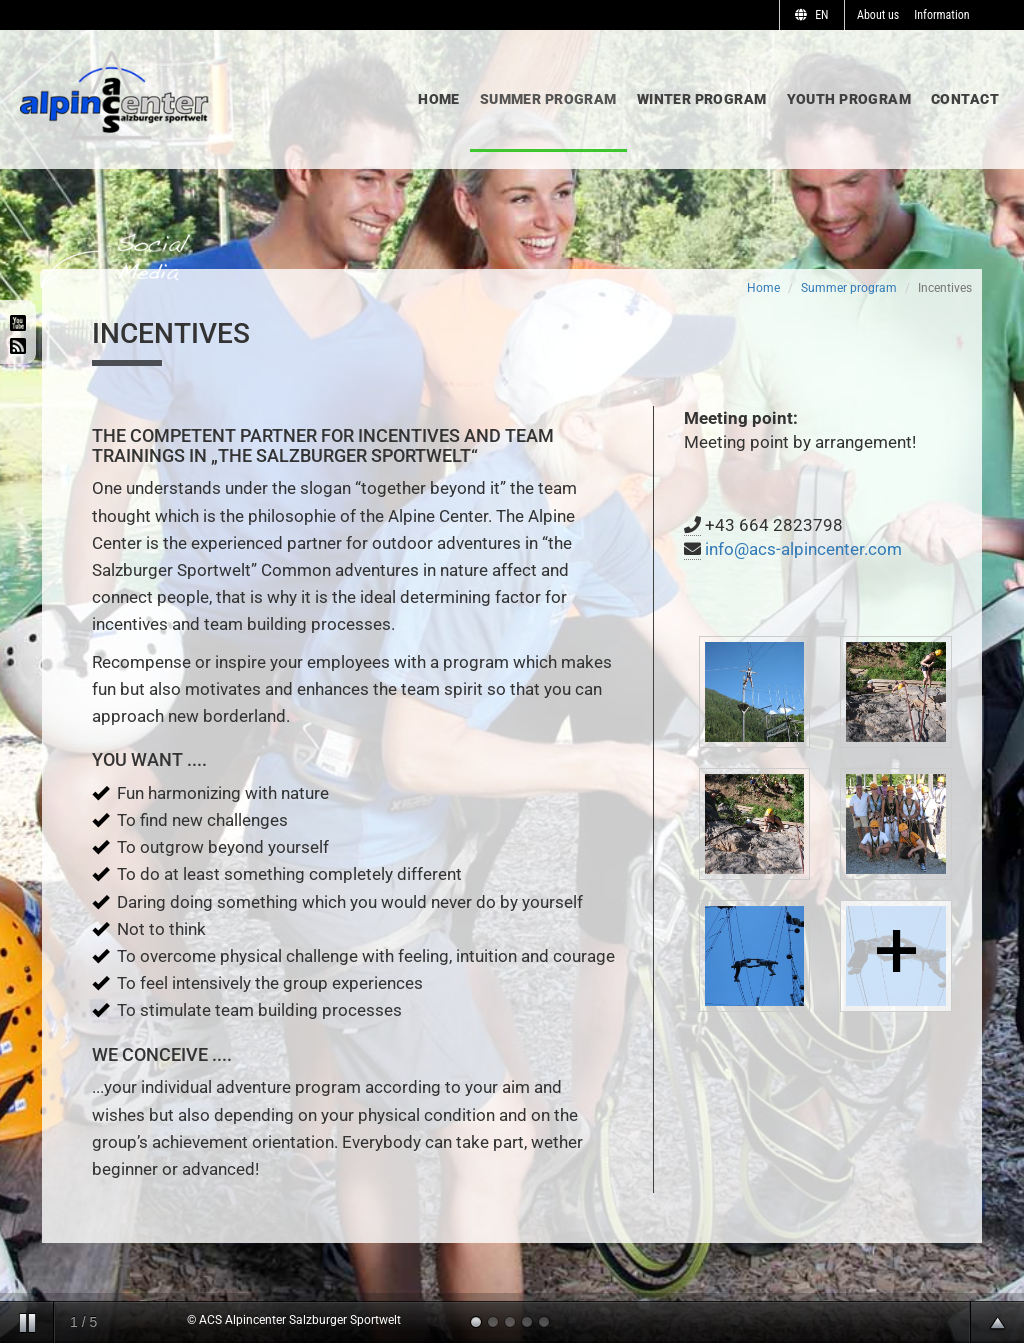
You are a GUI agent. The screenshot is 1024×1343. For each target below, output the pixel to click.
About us (878, 15)
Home (439, 99)
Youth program (849, 99)
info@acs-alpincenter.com (803, 549)
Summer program (548, 99)
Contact (965, 99)
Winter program (702, 99)
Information (941, 15)
